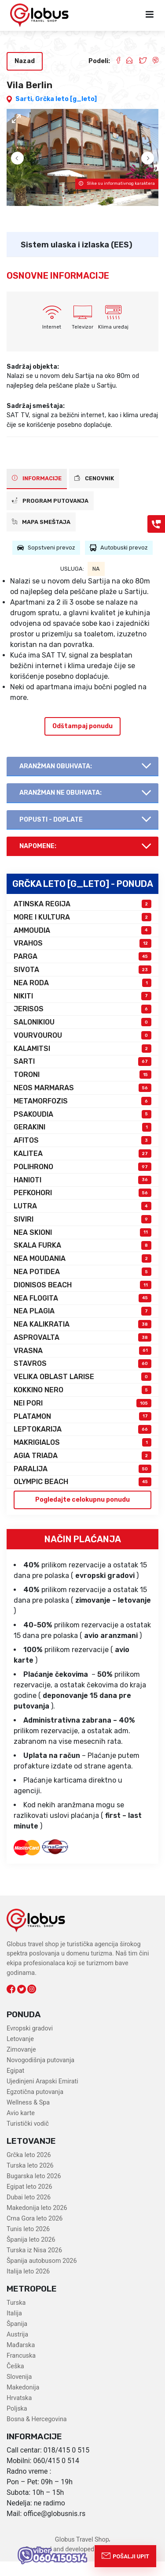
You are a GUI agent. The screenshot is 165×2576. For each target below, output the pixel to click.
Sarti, (25, 99)
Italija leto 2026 (28, 2286)
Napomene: (37, 861)
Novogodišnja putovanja (40, 2075)
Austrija (17, 2349)
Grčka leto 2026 (29, 2170)
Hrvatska (19, 2413)
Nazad (25, 61)
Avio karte (21, 2128)
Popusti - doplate (51, 834)
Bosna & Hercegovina (37, 2434)
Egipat (15, 2086)
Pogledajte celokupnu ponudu (82, 1514)
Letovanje (20, 2054)
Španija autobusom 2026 (42, 2276)
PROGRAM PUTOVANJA (50, 515)
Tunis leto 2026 (28, 2244)
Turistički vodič (28, 2138)
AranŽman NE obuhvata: (60, 807)
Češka (15, 2381)
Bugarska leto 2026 (34, 2191)
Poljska (17, 2423)
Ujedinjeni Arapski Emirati (42, 2096)
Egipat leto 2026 (29, 2202)
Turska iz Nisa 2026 (34, 2265)
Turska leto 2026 (30, 2180)
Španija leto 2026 (31, 2254)
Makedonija (23, 2402)
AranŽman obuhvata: (55, 781)
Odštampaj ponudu (82, 741)
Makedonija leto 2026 (37, 2223)
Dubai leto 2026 (29, 2212)
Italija (14, 2328)
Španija (17, 2339)
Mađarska (21, 2360)
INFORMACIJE (37, 493)
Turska (16, 2318)
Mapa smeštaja (41, 537)
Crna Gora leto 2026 (34, 2233)
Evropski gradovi (30, 2043)
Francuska (21, 2370)
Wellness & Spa (28, 2117)
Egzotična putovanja (35, 2107)
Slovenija (19, 2392)
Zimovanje (21, 2064)
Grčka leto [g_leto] (66, 99)
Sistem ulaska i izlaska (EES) (76, 259)
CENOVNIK (94, 493)
